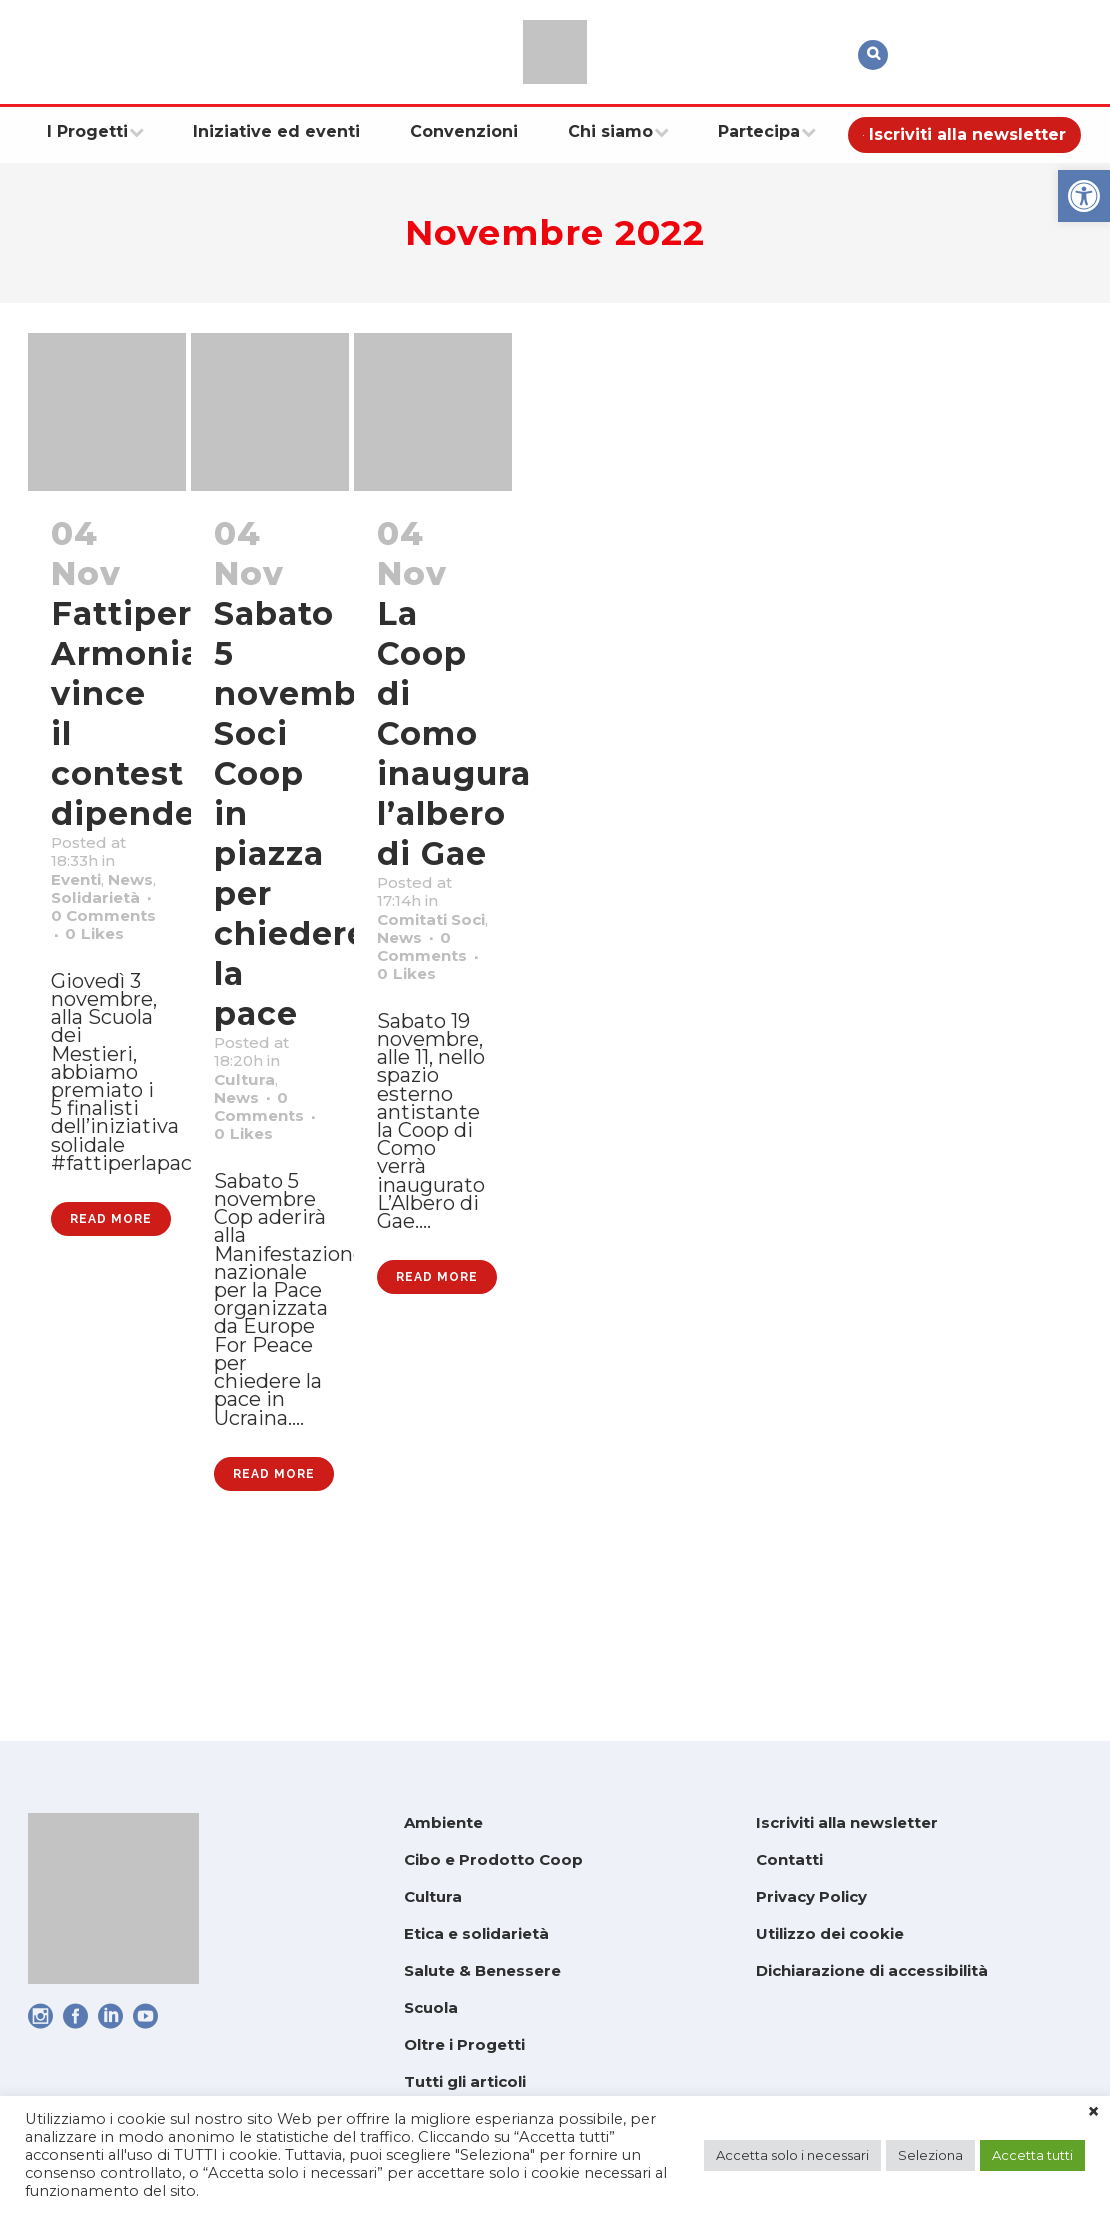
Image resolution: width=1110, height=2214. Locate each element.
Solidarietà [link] (108, 951)
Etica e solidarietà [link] (476, 1933)
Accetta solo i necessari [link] (792, 2155)
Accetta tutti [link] (1032, 2155)
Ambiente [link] (443, 1822)
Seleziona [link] (930, 2155)
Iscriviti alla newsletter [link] (847, 1822)
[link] (1084, 196)
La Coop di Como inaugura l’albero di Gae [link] (454, 733)
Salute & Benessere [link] (482, 1970)
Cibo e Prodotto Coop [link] (493, 1859)
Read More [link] (111, 1403)
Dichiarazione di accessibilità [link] (872, 1970)
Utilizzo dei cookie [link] (830, 1933)
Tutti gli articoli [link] (465, 2081)
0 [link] (102, 1029)
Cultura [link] (252, 1099)
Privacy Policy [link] (811, 1896)
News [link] (81, 925)
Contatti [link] (789, 1859)
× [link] (1093, 2112)
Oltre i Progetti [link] (464, 2044)
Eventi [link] (84, 899)
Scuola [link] (431, 2007)
